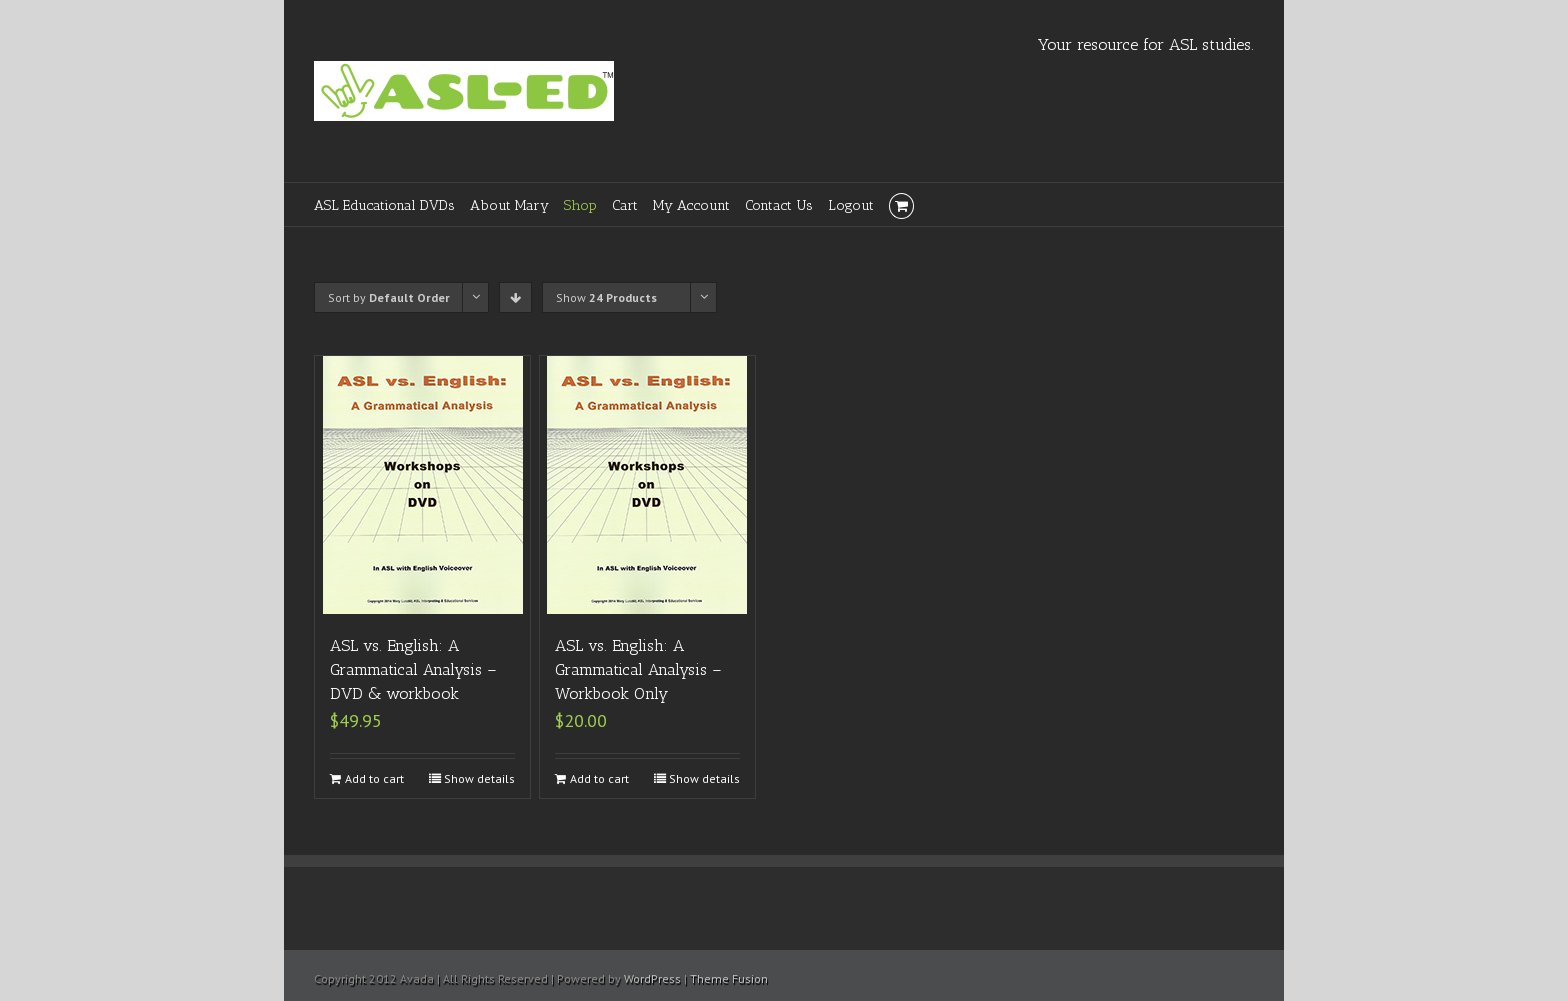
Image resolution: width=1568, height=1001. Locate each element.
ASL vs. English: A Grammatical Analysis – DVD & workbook (413, 669)
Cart (625, 205)
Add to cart (374, 778)
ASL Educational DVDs (384, 205)
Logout (851, 205)
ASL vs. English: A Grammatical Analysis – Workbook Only (638, 669)
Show (606, 297)
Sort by (389, 297)
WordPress (652, 978)
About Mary (509, 205)
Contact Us (779, 205)
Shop (580, 205)
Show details (479, 778)
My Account (691, 205)
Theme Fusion (729, 978)
